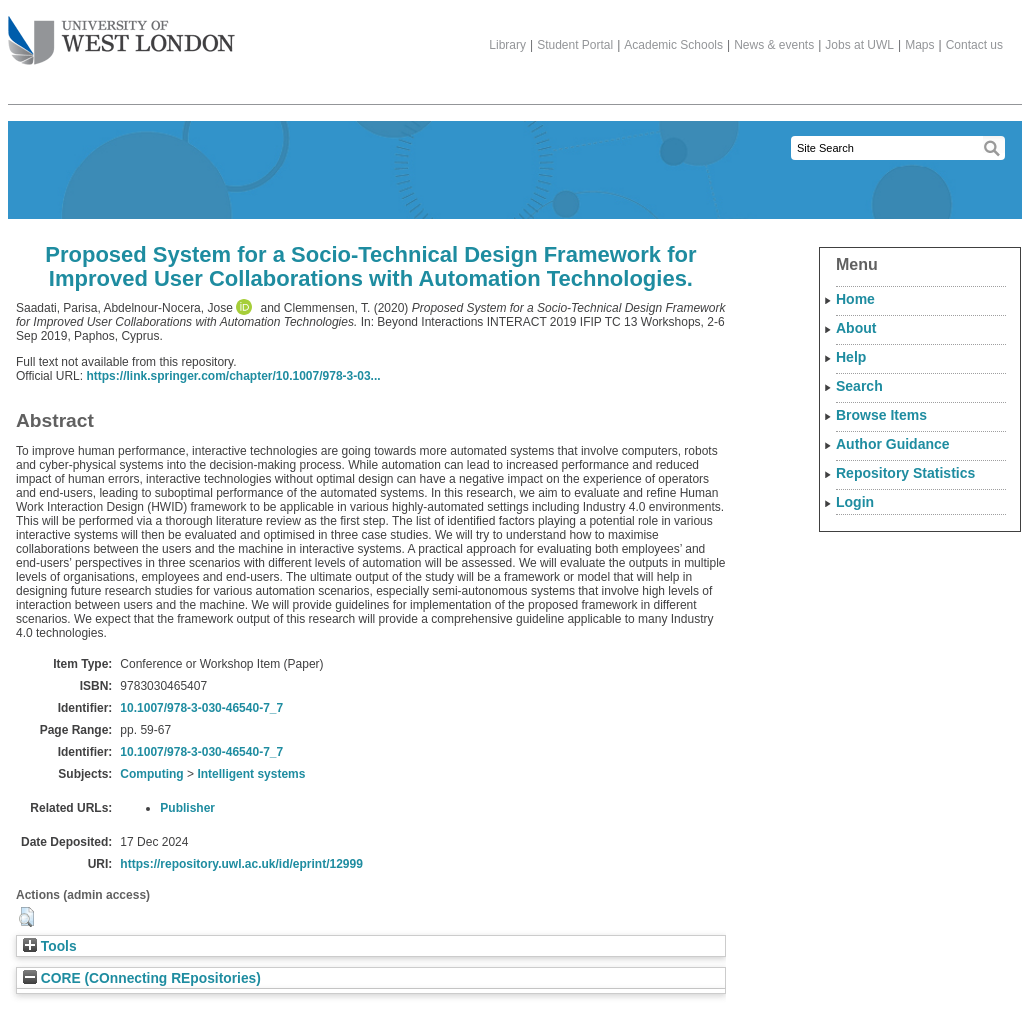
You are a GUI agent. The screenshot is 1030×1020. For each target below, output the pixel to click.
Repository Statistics (905, 473)
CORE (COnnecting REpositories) (142, 978)
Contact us (974, 45)
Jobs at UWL (859, 45)
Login (855, 502)
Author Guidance (893, 444)
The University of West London (121, 33)
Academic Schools (673, 45)
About (856, 328)
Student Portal (575, 45)
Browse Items (881, 415)
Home (855, 299)
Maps (919, 45)
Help (851, 357)
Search (859, 386)
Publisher (187, 808)
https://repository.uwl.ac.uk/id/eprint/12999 (241, 864)
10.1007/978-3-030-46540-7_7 (201, 708)
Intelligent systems (251, 774)
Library (507, 45)
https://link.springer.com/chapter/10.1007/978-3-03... (233, 376)
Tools (50, 946)
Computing (151, 774)
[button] (26, 917)
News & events (774, 45)
